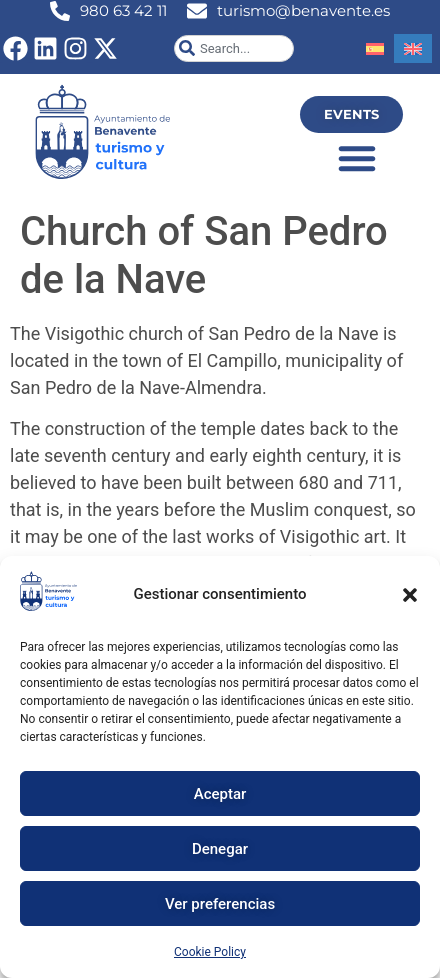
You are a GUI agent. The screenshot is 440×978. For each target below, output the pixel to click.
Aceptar (220, 794)
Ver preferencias (220, 904)
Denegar (220, 849)
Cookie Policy (210, 952)
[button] (410, 595)
